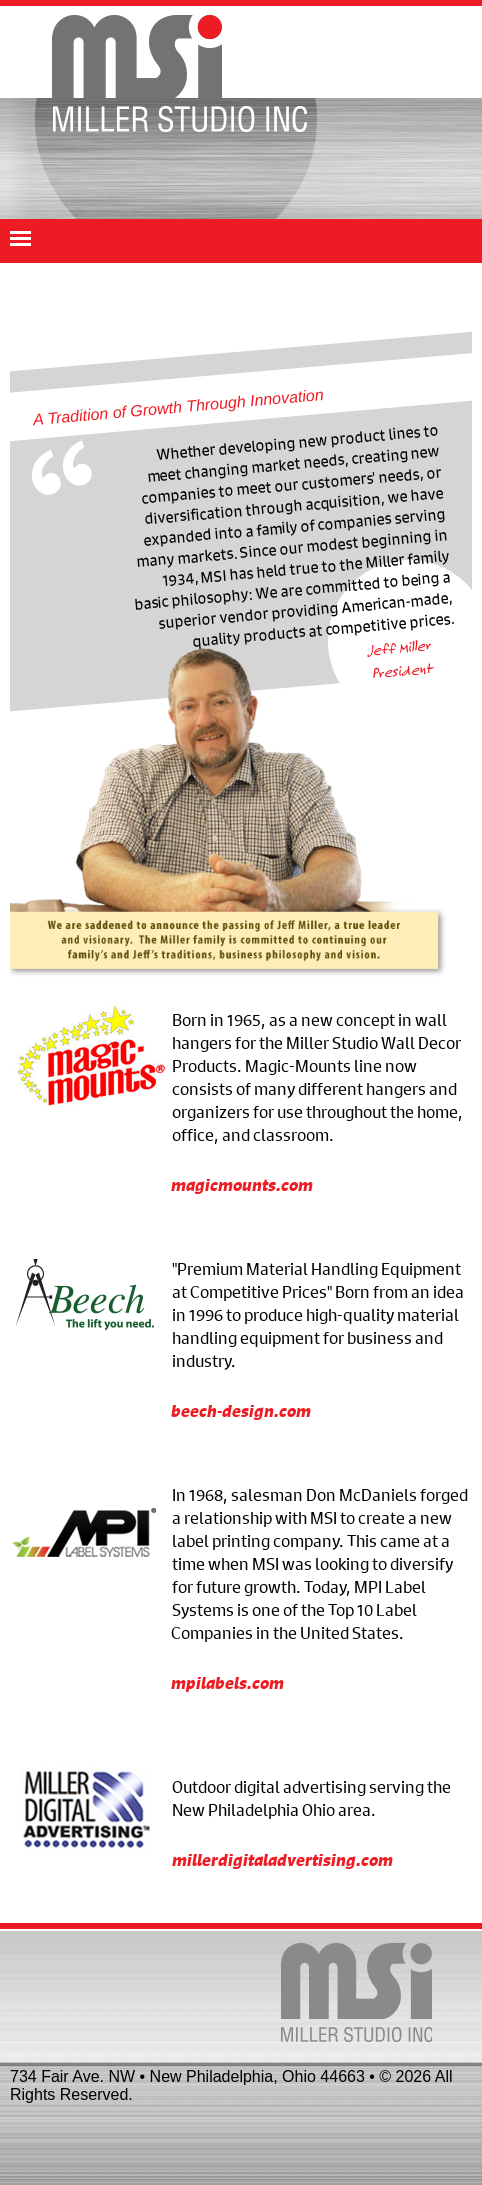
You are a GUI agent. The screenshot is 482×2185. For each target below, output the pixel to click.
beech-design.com (241, 1410)
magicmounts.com (242, 1184)
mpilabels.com (227, 1682)
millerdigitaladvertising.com (282, 1859)
